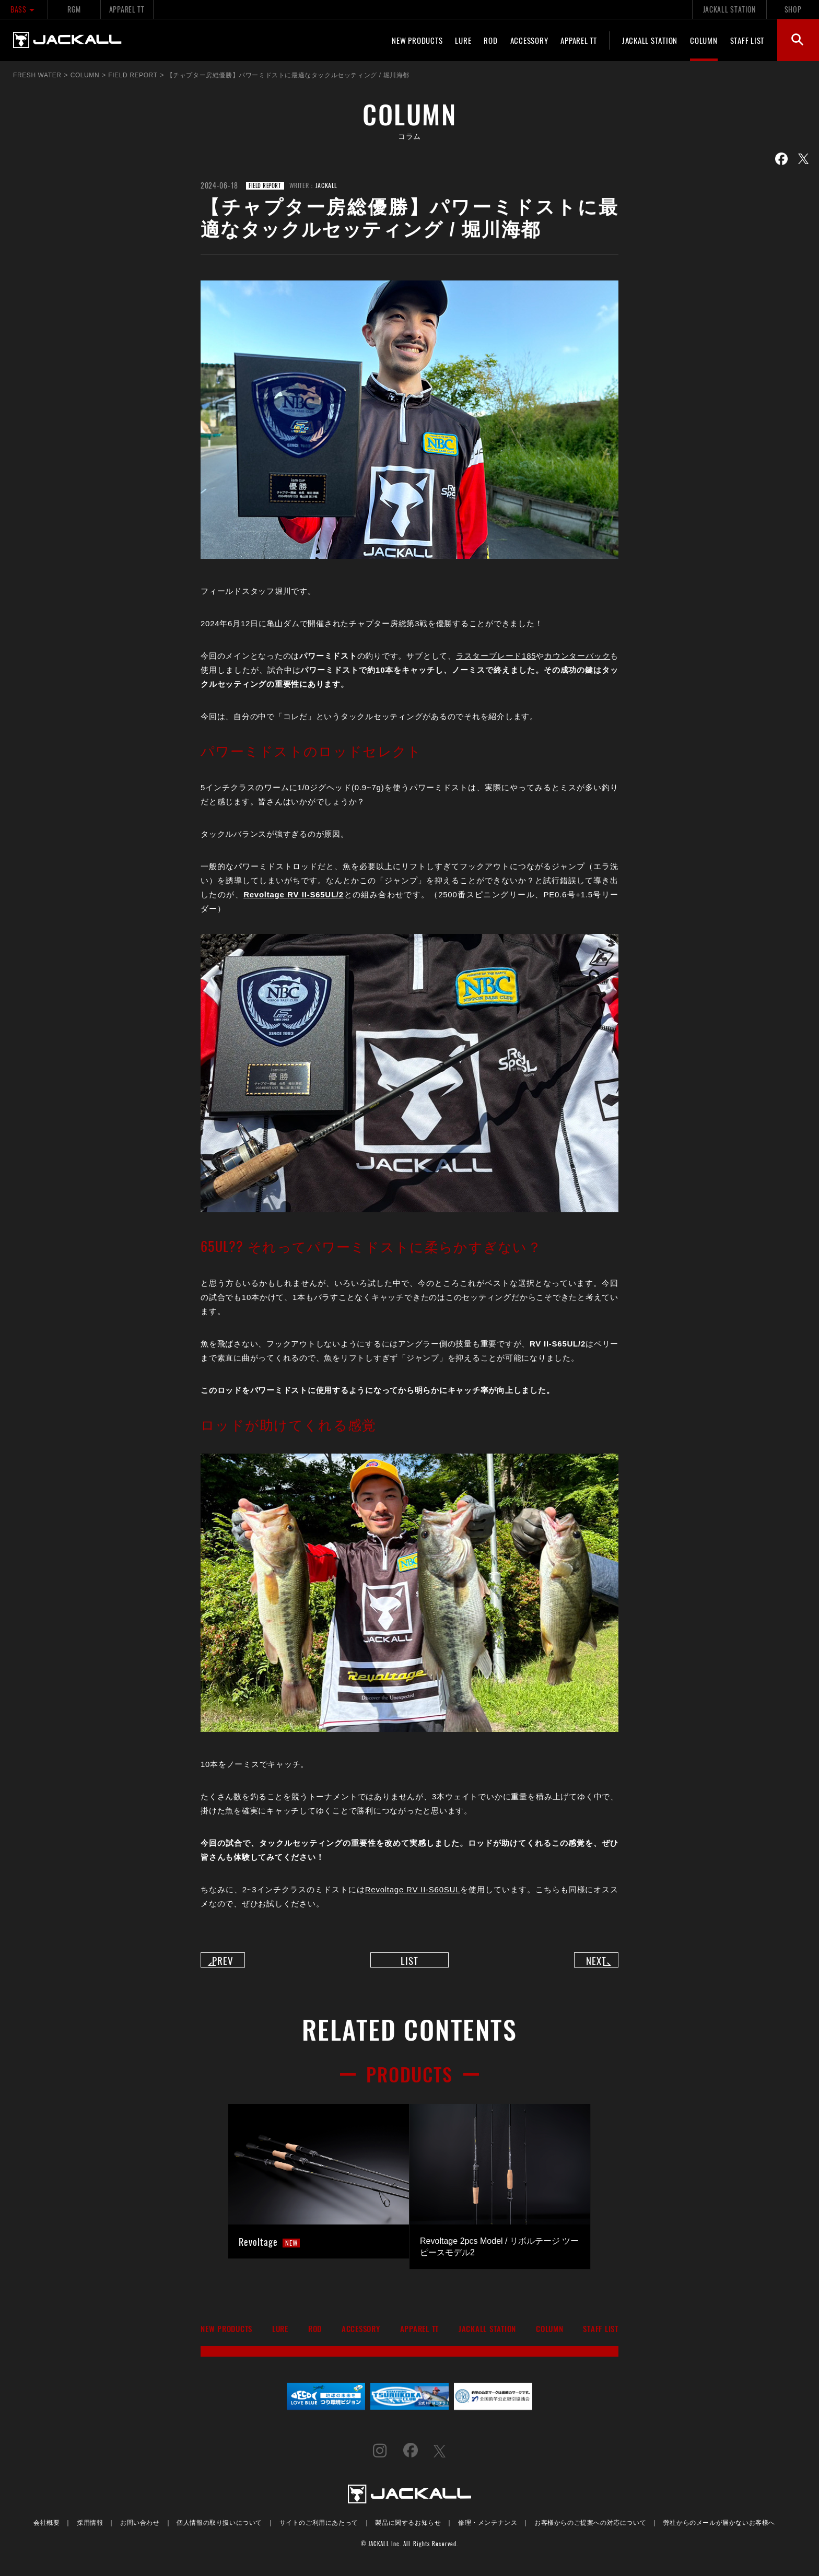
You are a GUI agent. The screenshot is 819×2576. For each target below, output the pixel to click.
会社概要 (46, 2530)
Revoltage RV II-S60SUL (413, 1889)
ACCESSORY (529, 40)
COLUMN (704, 40)
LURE (463, 40)
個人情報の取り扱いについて (219, 2530)
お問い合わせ (140, 2530)
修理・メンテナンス (487, 2530)
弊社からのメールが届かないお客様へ (719, 2530)
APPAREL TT (127, 9)
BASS (23, 9)
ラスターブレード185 (496, 655)
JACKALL (326, 185)
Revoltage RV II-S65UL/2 (293, 894)
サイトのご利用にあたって (318, 2530)
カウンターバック (577, 655)
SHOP (793, 9)
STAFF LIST (747, 40)
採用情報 (90, 2530)
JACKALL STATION (729, 9)
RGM (73, 9)
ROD (490, 40)
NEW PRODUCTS (417, 40)
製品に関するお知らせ (408, 2530)
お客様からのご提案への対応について (590, 2530)
